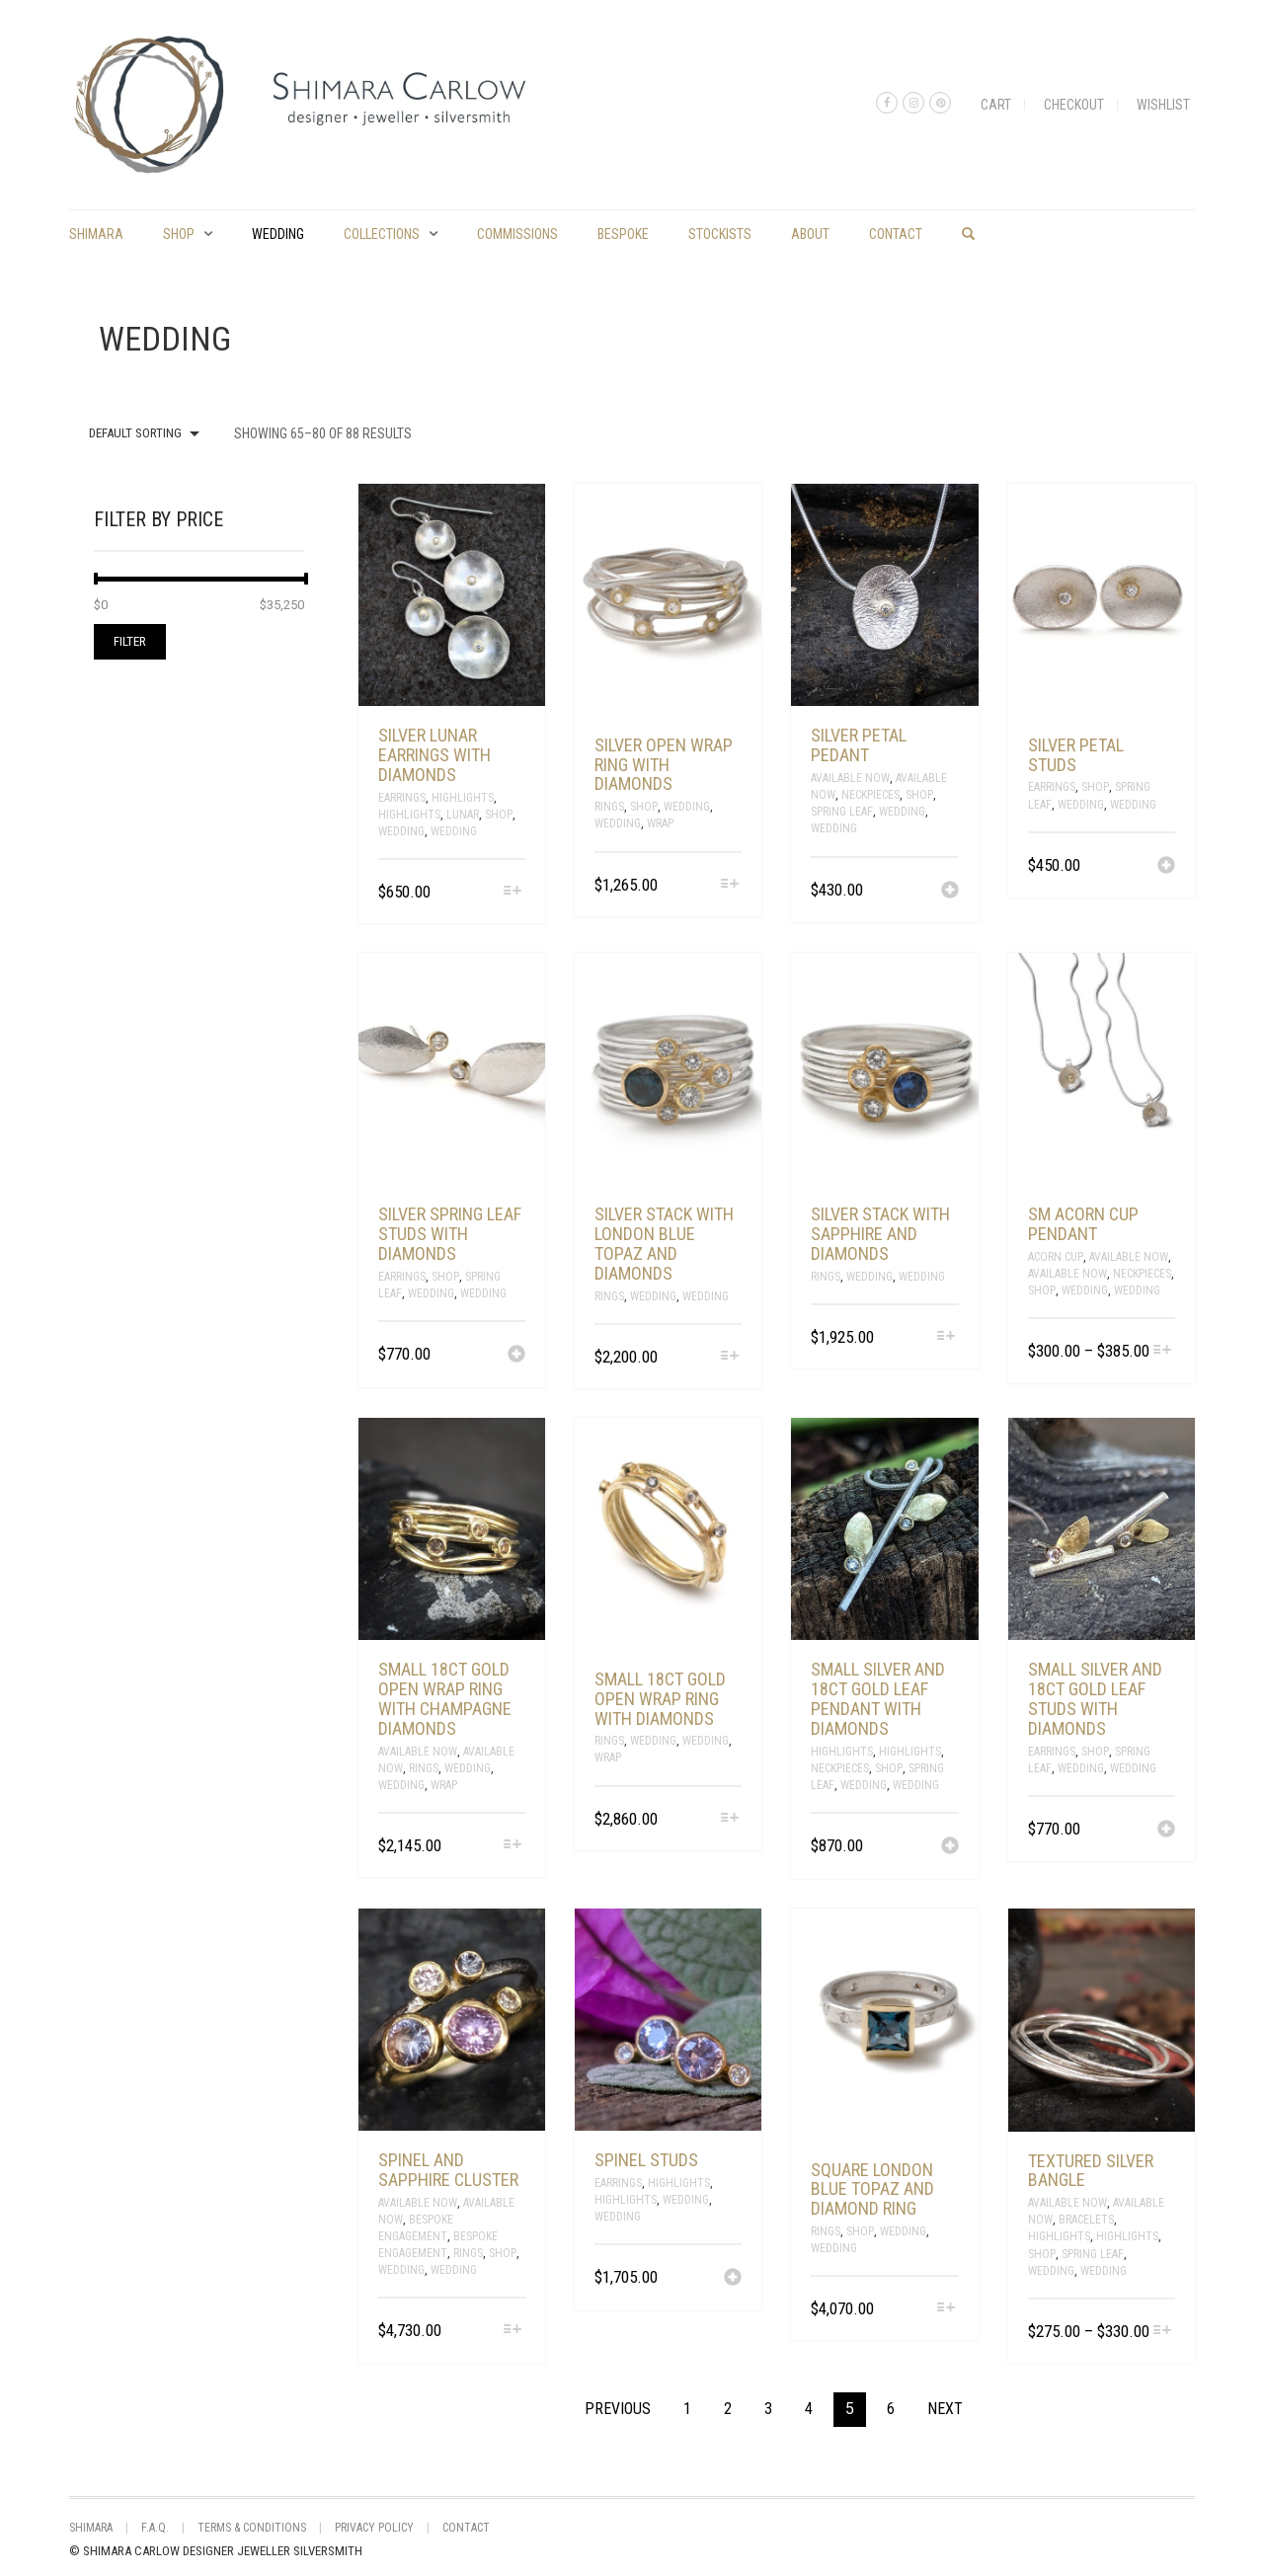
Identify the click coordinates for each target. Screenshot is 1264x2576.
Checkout (1074, 105)
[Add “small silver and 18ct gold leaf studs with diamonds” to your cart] (1166, 1830)
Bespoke (623, 234)
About (810, 234)
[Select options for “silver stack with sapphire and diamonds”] (945, 1337)
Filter (130, 641)
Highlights (463, 798)
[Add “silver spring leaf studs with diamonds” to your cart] (516, 1355)
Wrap (660, 823)
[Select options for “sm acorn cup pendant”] (1162, 1351)
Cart (996, 105)
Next (945, 2408)
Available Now (850, 778)
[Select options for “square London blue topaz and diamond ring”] (945, 2309)
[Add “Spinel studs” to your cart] (733, 2279)
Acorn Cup (1055, 1257)
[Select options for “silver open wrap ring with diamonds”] (729, 885)
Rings (609, 807)
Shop (179, 234)
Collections (382, 234)
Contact (895, 234)
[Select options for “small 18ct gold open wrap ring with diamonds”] (729, 1819)
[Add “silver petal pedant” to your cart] (950, 891)
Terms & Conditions (252, 2528)
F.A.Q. (155, 2528)
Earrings (402, 798)
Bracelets (1086, 2219)
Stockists (719, 234)
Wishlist (1163, 105)
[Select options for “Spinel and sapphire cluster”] (513, 2330)
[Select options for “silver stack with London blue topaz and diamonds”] (729, 1357)
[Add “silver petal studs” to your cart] (1166, 867)
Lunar (462, 814)
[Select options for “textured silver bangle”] (1162, 2331)
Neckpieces (870, 795)
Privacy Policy (374, 2528)
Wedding (278, 234)
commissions (517, 234)
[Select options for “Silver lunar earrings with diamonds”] (513, 892)
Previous (618, 2408)
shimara (96, 234)
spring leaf (842, 812)
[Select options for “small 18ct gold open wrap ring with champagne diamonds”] (513, 1845)
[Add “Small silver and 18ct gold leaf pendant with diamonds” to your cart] (950, 1847)
